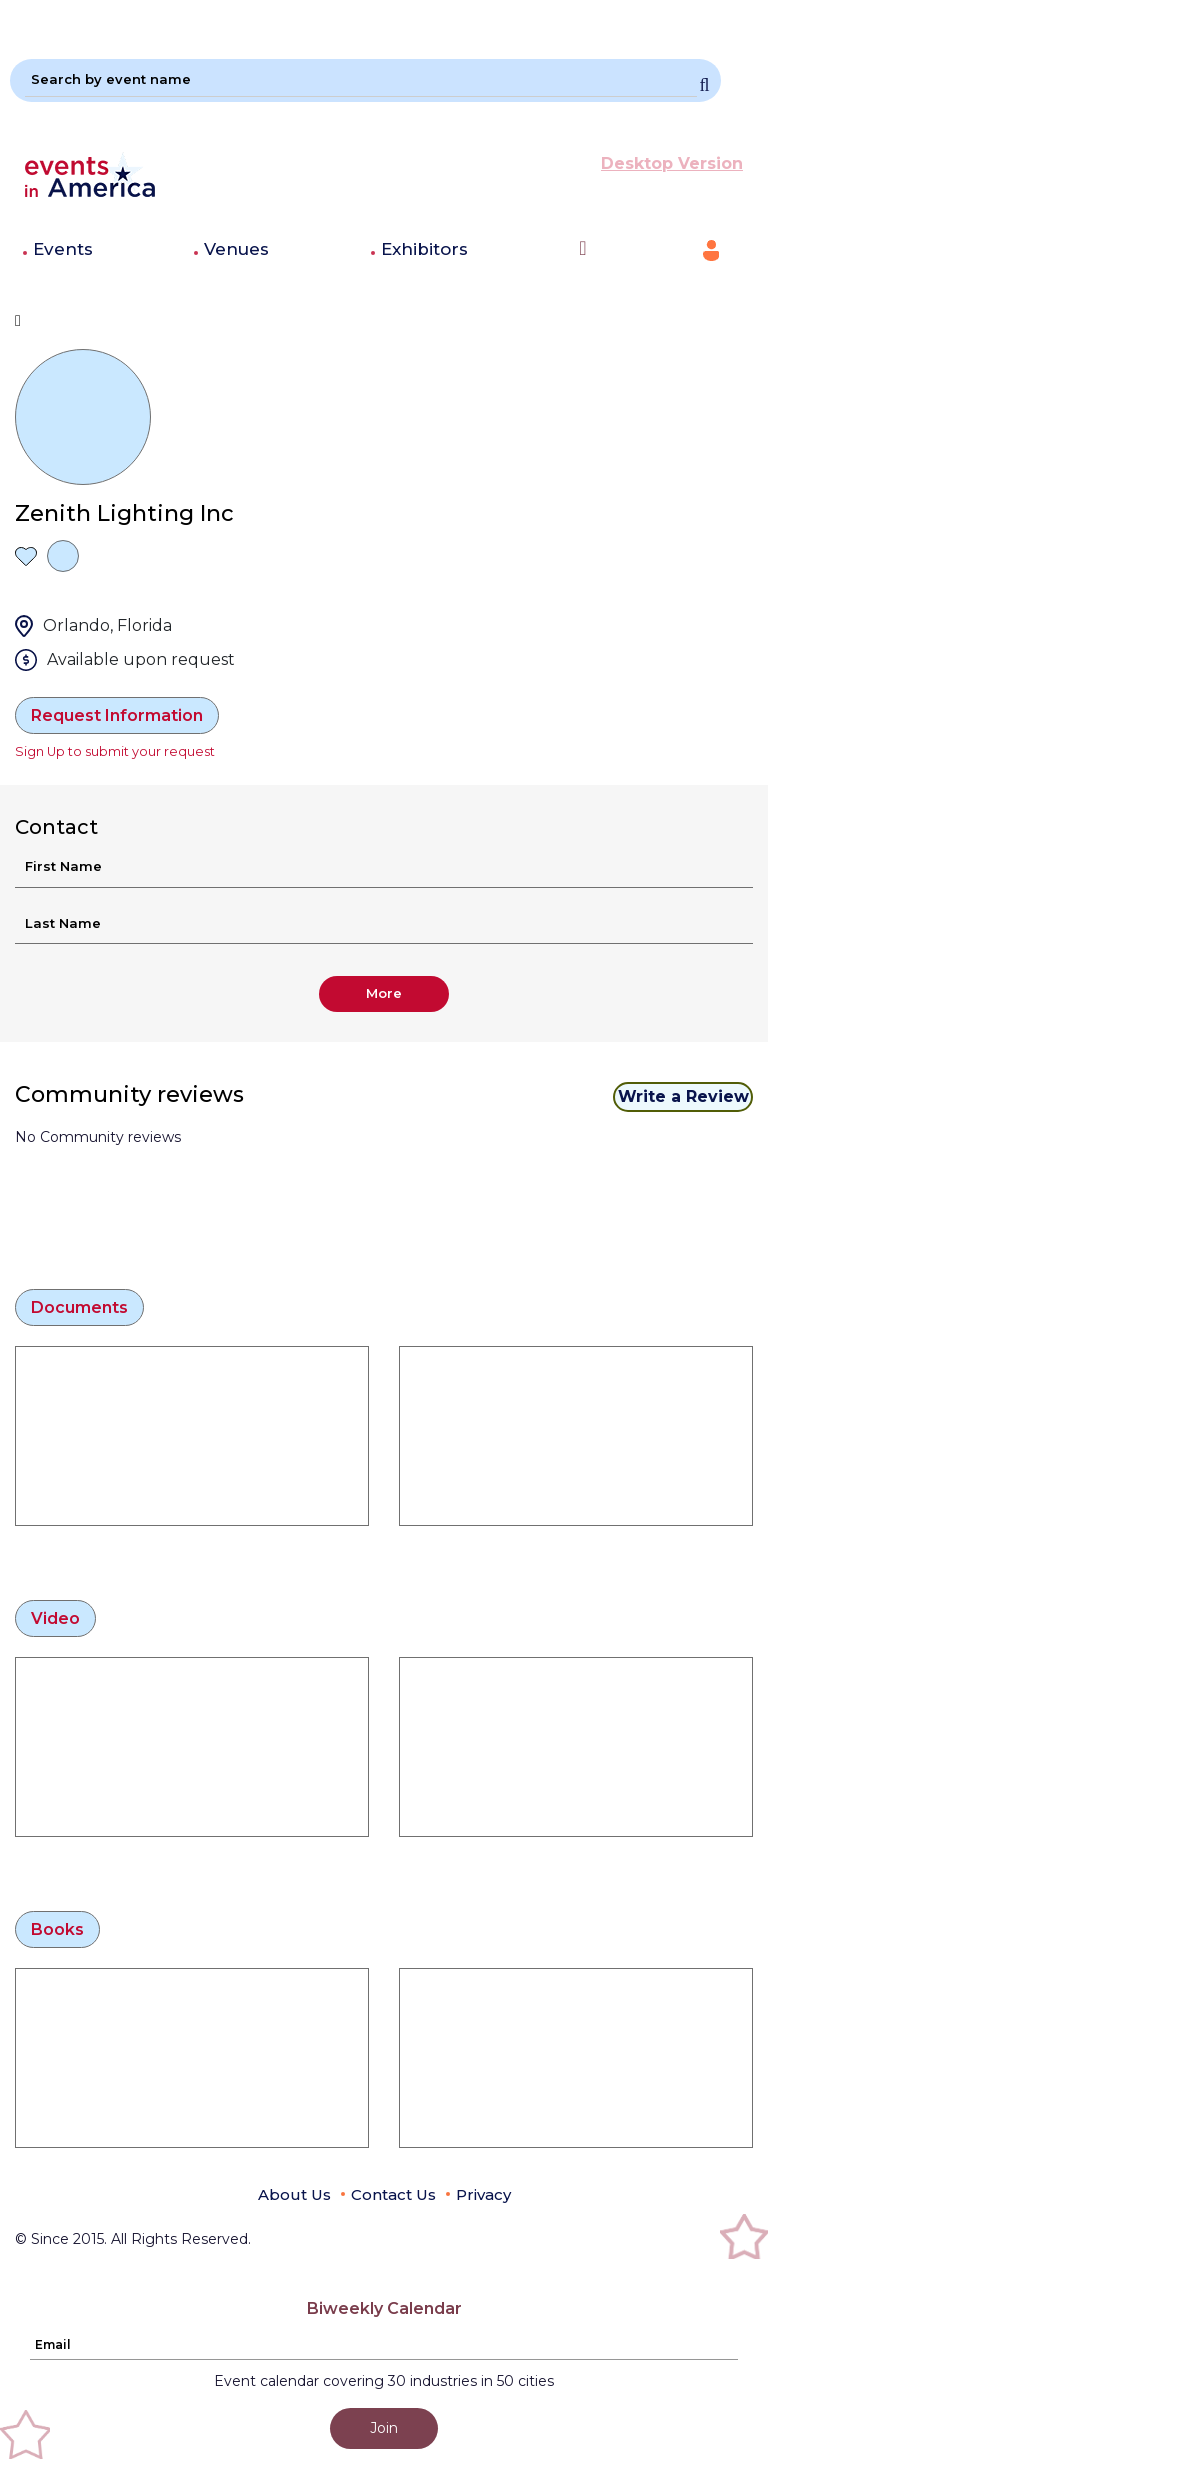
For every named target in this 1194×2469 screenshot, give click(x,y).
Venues (236, 249)
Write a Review (683, 1096)
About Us (294, 2194)
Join (384, 2428)
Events (63, 249)
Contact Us (393, 2194)
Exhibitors (424, 249)
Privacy (483, 2194)
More (384, 993)
